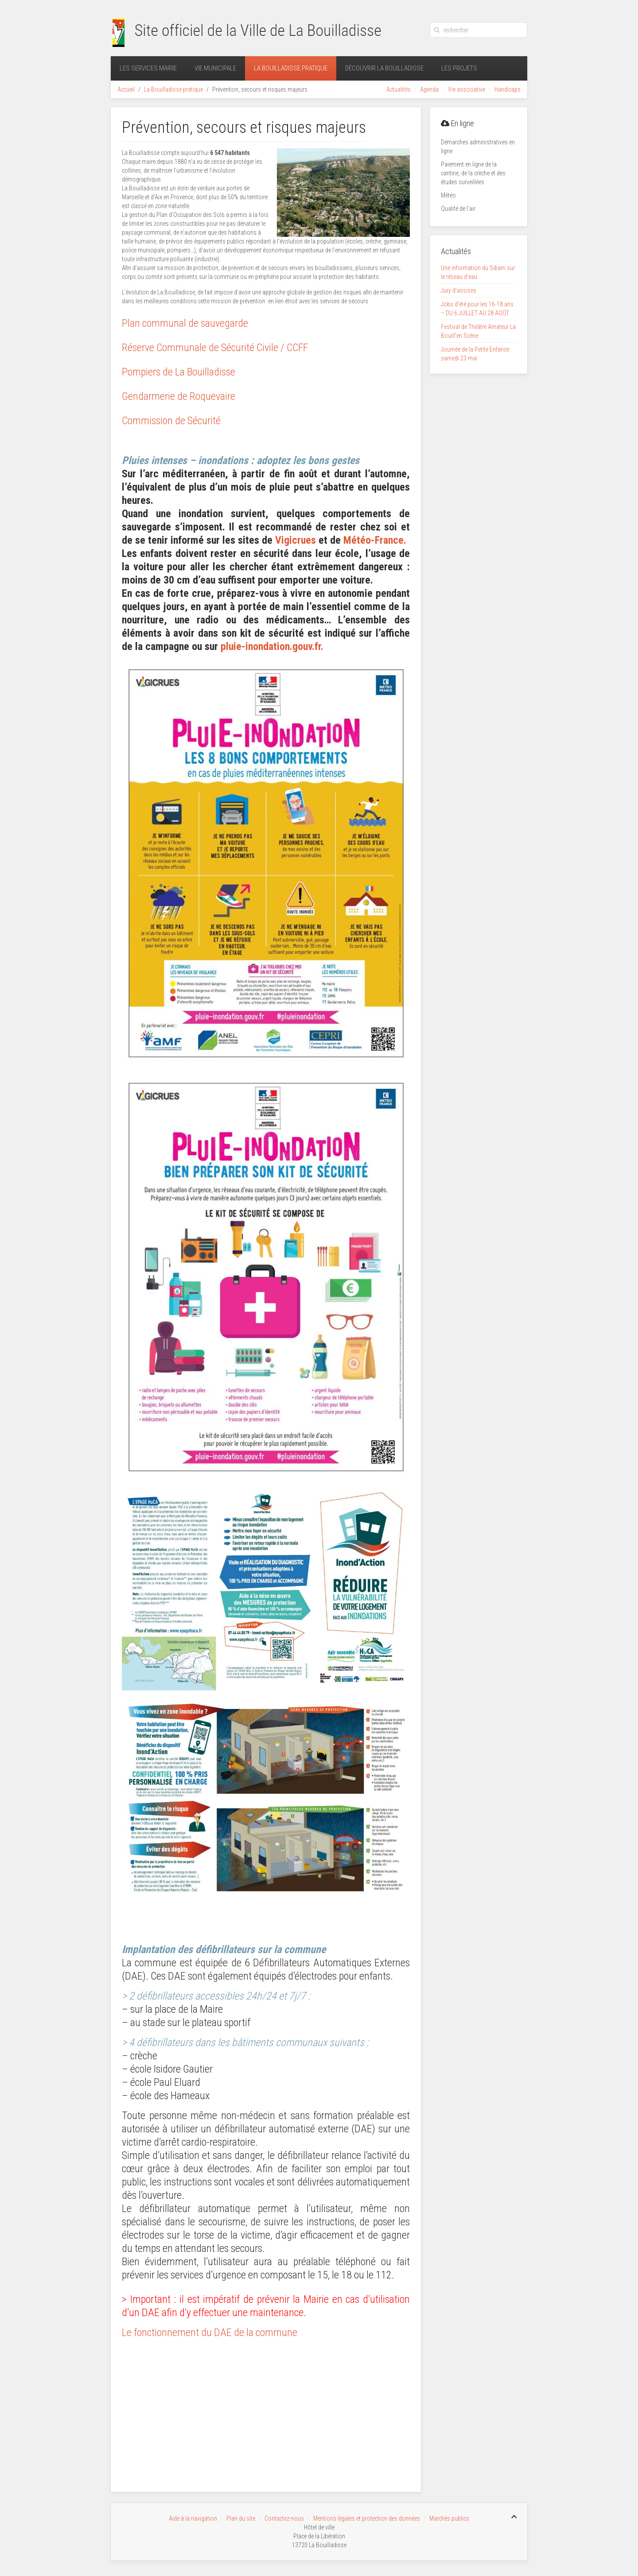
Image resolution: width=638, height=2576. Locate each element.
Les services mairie (148, 68)
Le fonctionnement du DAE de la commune (209, 2332)
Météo (448, 195)
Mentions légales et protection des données (366, 2516)
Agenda (429, 89)
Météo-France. (374, 540)
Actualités (398, 89)
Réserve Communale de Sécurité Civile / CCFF (215, 347)
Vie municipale (215, 68)
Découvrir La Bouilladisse (384, 68)
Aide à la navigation (193, 2516)
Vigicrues (295, 540)
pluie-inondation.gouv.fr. (272, 646)
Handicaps (507, 89)
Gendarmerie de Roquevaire (178, 396)
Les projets (459, 68)
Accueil (126, 89)
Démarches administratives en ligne (478, 147)
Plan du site (240, 2516)
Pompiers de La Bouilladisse (178, 372)
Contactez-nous (284, 2516)
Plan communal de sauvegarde (185, 323)
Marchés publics (449, 2516)
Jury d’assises (458, 290)
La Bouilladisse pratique (290, 68)
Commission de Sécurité (171, 420)
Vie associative (466, 89)
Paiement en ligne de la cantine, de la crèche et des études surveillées (473, 173)
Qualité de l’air (458, 208)
